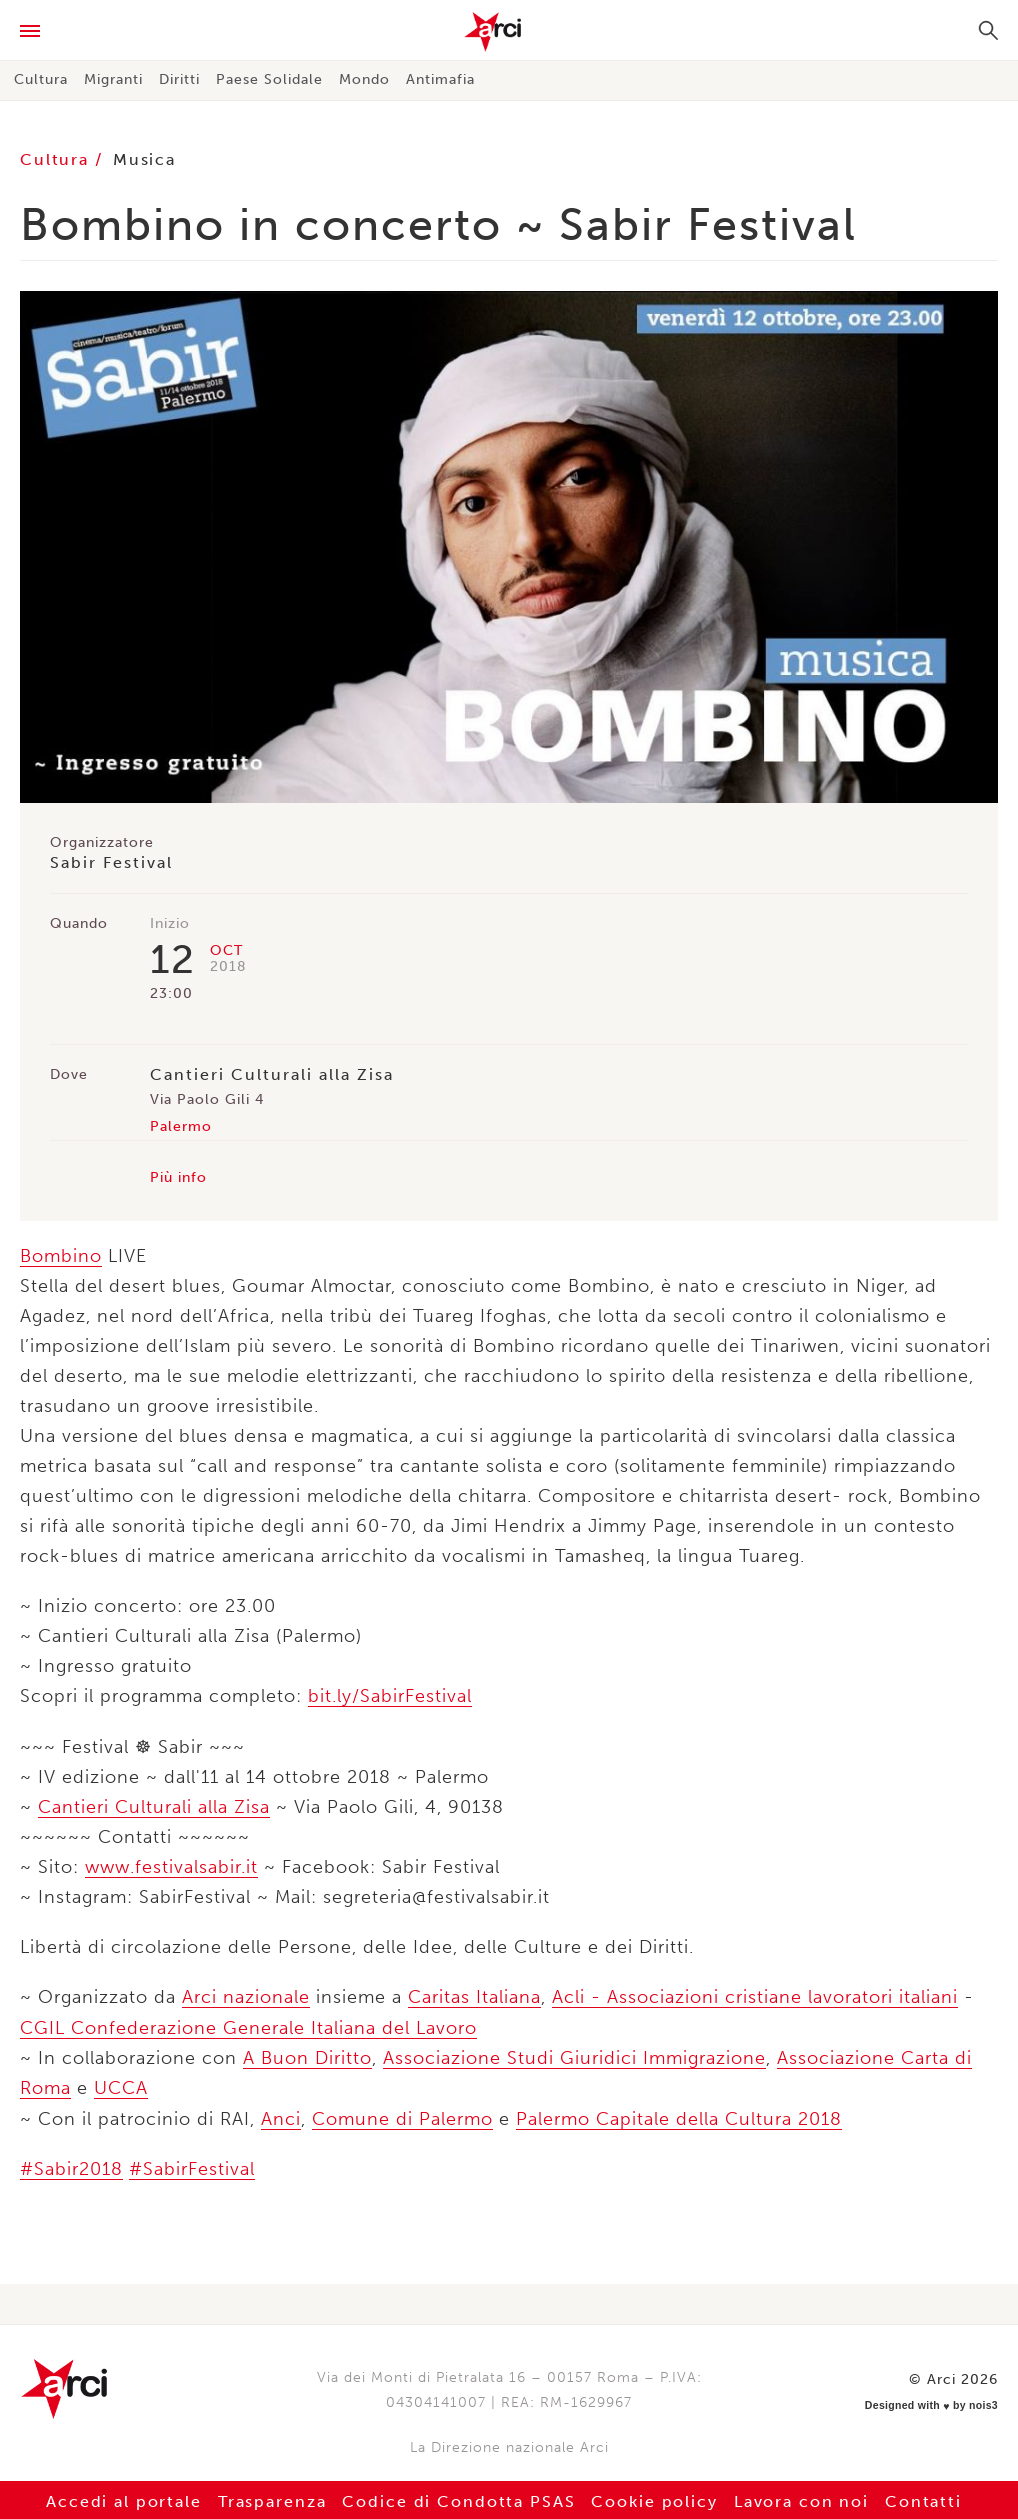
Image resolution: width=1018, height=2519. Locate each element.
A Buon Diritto (307, 2056)
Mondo (364, 79)
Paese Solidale (269, 79)
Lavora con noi (804, 2498)
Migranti (113, 79)
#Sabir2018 (71, 2166)
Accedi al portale (120, 2498)
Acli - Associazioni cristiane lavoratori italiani (755, 1996)
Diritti (179, 79)
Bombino (61, 1256)
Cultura (41, 79)
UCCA (121, 2086)
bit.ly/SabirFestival (390, 1696)
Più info (178, 1177)
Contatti (928, 2498)
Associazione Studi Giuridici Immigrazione (574, 2056)
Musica (146, 159)
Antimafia (440, 79)
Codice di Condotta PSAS (458, 2498)
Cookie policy (656, 2498)
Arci (509, 32)
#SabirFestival (192, 2166)
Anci (281, 2116)
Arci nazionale (246, 1996)
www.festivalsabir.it (171, 1866)
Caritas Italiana (474, 1996)
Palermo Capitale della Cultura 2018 (679, 2116)
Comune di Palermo (402, 2116)
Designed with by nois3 (935, 2400)
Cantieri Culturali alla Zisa (154, 1806)
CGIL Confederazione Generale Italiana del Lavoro (248, 2026)
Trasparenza (269, 2498)
